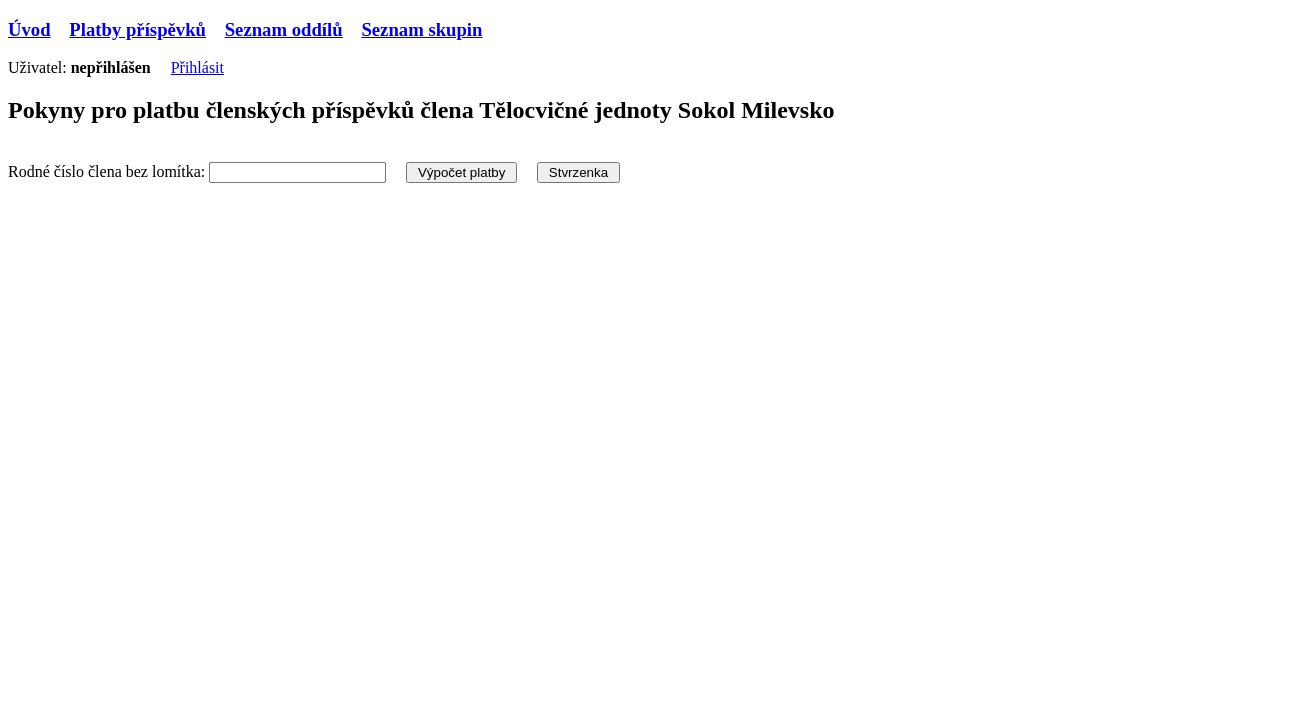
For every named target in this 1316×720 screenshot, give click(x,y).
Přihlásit (197, 67)
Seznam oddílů (284, 29)
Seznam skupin (421, 29)
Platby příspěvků (137, 29)
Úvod (29, 29)
